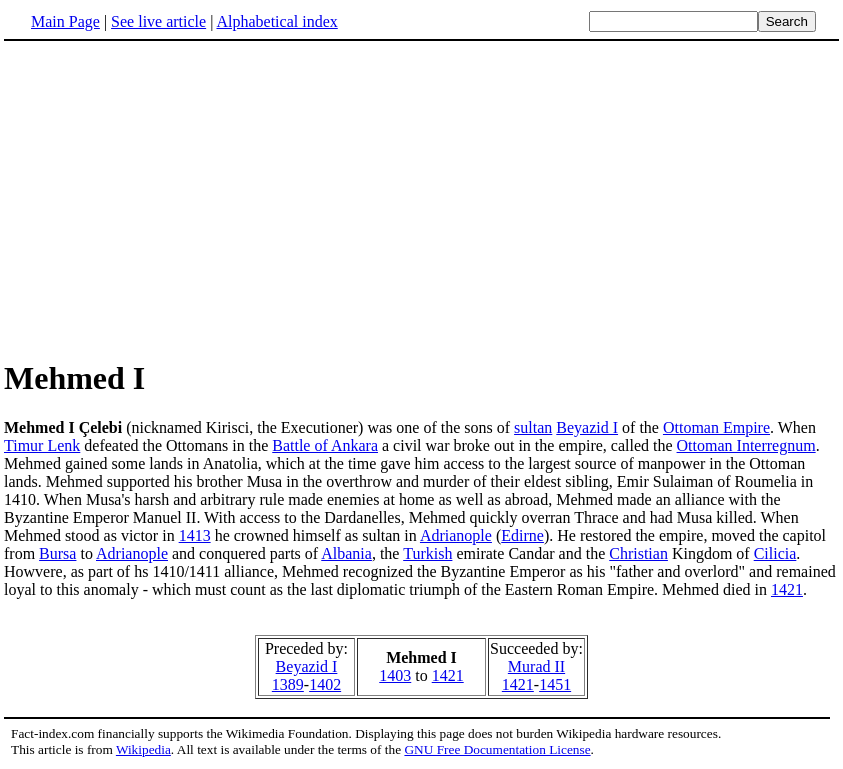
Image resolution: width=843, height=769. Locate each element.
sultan (533, 427)
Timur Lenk (42, 445)
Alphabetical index (276, 21)
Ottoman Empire (716, 427)
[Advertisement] (422, 199)
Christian (638, 553)
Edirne (522, 535)
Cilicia (775, 553)
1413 (195, 535)
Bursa (57, 553)
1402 (325, 684)
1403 (395, 675)
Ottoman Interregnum (746, 445)
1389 (288, 684)
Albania (346, 553)
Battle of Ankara (325, 445)
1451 (555, 684)
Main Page (65, 21)
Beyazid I (587, 427)
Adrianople (456, 535)
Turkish (427, 553)
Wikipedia (143, 749)
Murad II (536, 666)
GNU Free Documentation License (497, 749)
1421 (787, 589)
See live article (158, 21)
